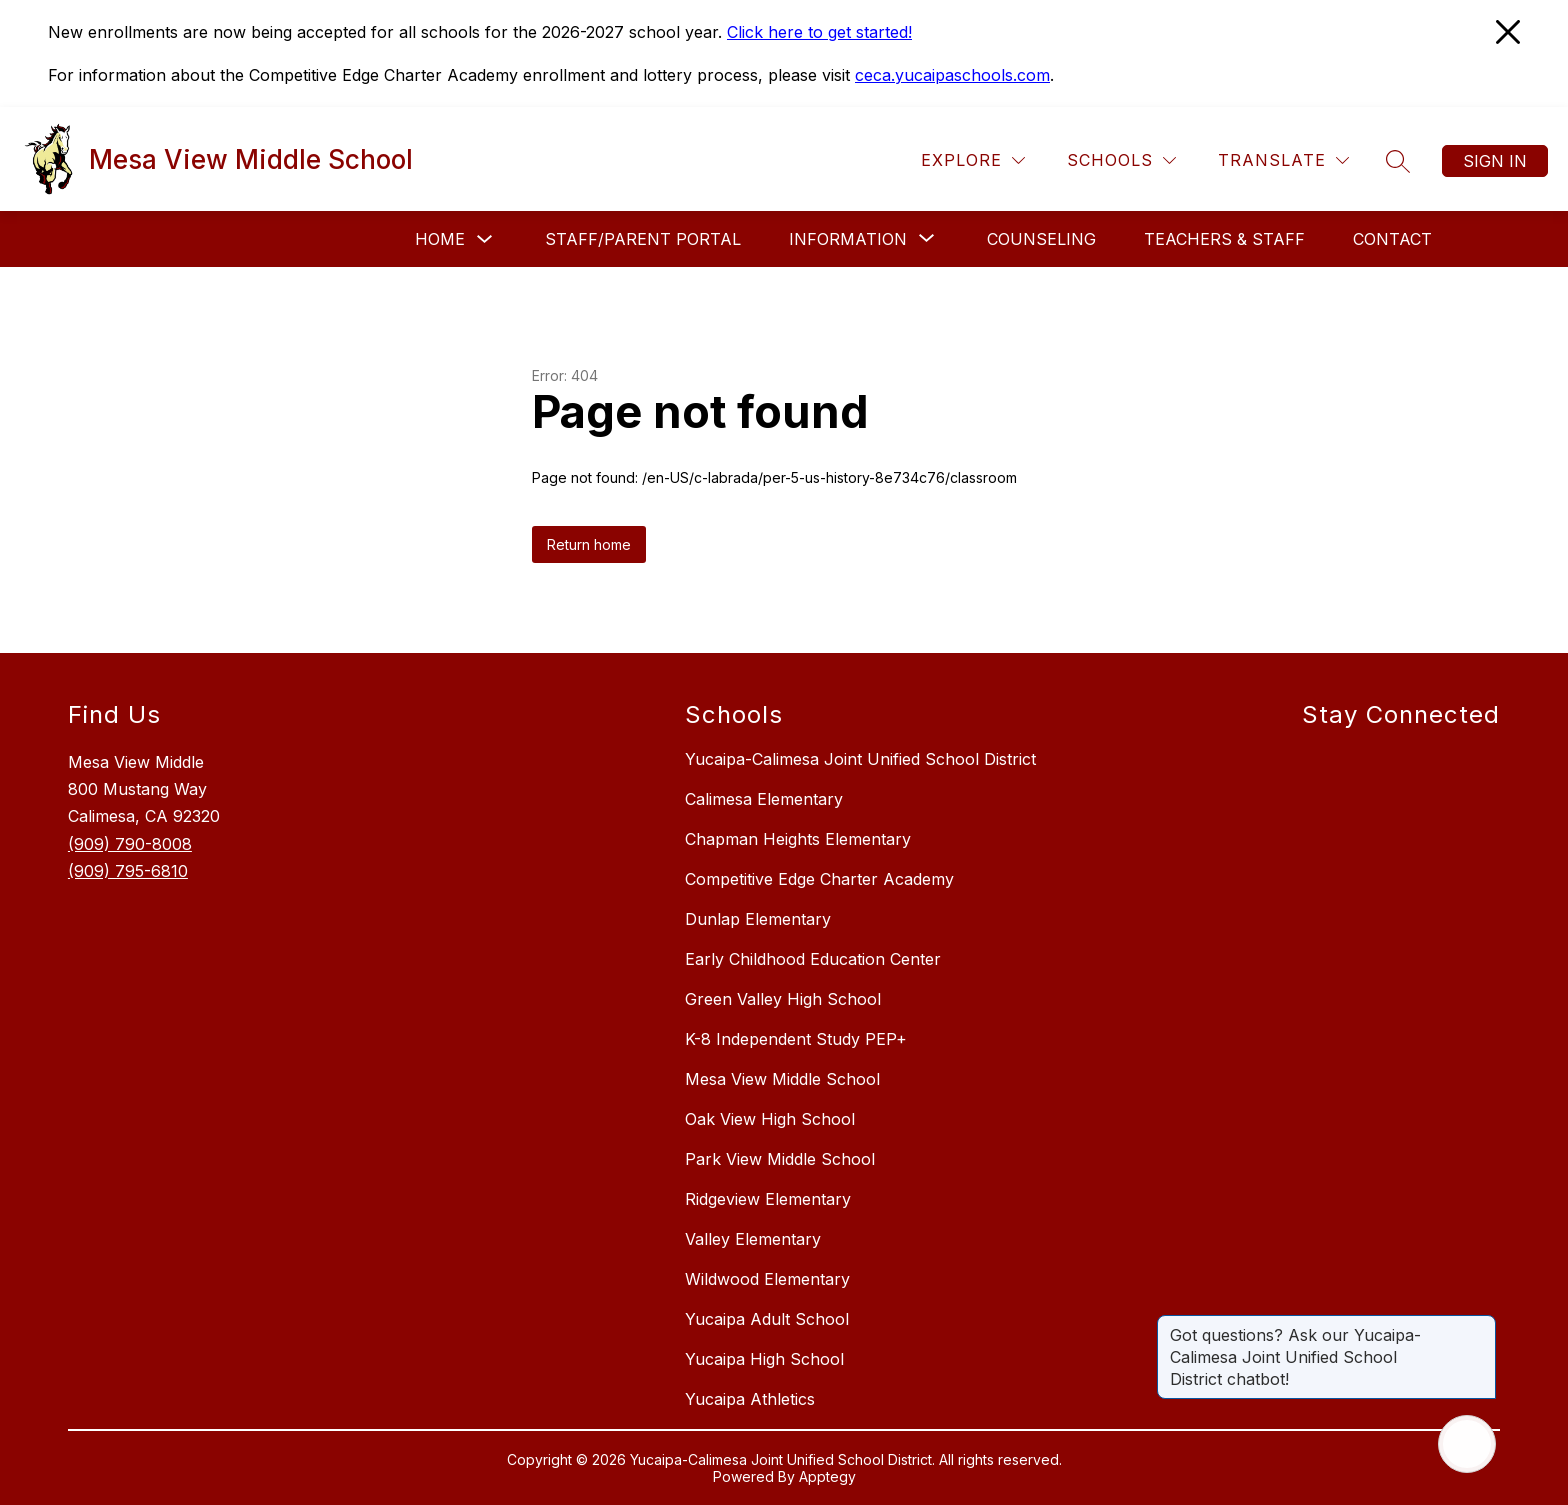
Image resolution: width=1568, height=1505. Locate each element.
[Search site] (1398, 161)
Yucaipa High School (764, 1359)
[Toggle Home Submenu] (485, 239)
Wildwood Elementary (767, 1279)
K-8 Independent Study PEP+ (796, 1039)
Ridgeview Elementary (768, 1199)
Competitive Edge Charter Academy (819, 879)
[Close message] (1480, 1325)
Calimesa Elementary (764, 799)
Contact (1392, 239)
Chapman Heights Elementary (798, 839)
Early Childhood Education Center (813, 959)
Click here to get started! (819, 32)
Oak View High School (770, 1119)
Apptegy (827, 1476)
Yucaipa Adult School (767, 1319)
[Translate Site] (1283, 160)
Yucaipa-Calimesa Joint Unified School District (860, 759)
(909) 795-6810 (128, 871)
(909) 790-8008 (130, 844)
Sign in (1495, 161)
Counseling (1041, 239)
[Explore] (973, 160)
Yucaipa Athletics (750, 1399)
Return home (589, 544)
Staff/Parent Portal (643, 239)
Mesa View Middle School (782, 1079)
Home (440, 239)
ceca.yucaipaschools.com (952, 75)
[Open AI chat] (1467, 1444)
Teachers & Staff (1224, 239)
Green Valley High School (783, 999)
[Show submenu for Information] (848, 239)
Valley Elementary (753, 1239)
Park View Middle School (780, 1159)
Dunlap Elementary (758, 919)
